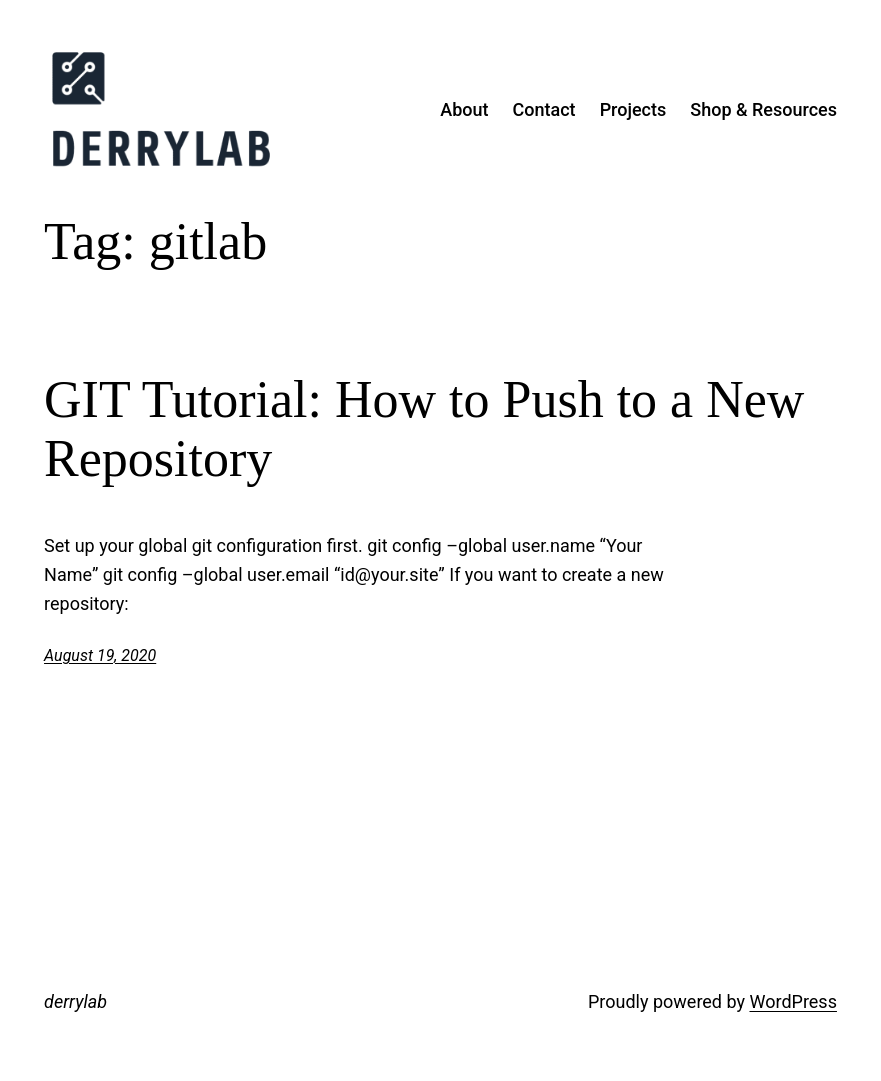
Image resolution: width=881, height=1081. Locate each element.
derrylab (75, 1001)
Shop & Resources (763, 109)
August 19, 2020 (100, 655)
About (464, 109)
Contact (544, 109)
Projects (633, 109)
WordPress (792, 1001)
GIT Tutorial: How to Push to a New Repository (424, 429)
